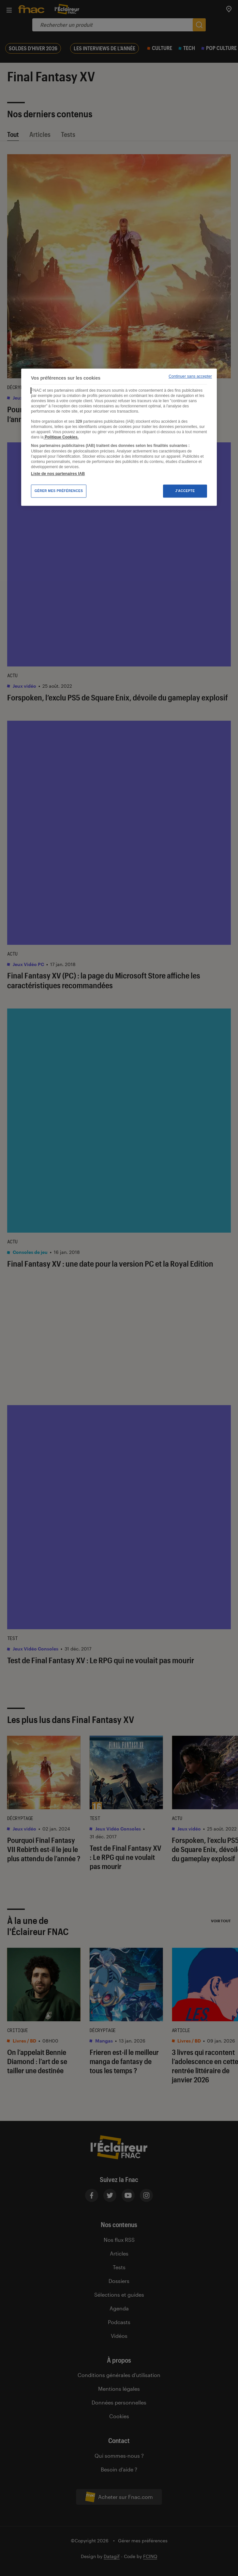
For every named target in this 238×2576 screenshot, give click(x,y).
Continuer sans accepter (190, 376)
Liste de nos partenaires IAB (58, 473)
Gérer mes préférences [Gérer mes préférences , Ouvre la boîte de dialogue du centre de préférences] (59, 491)
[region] (119, 437)
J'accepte (185, 491)
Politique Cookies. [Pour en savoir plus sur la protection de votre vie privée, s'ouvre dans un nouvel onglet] (61, 437)
